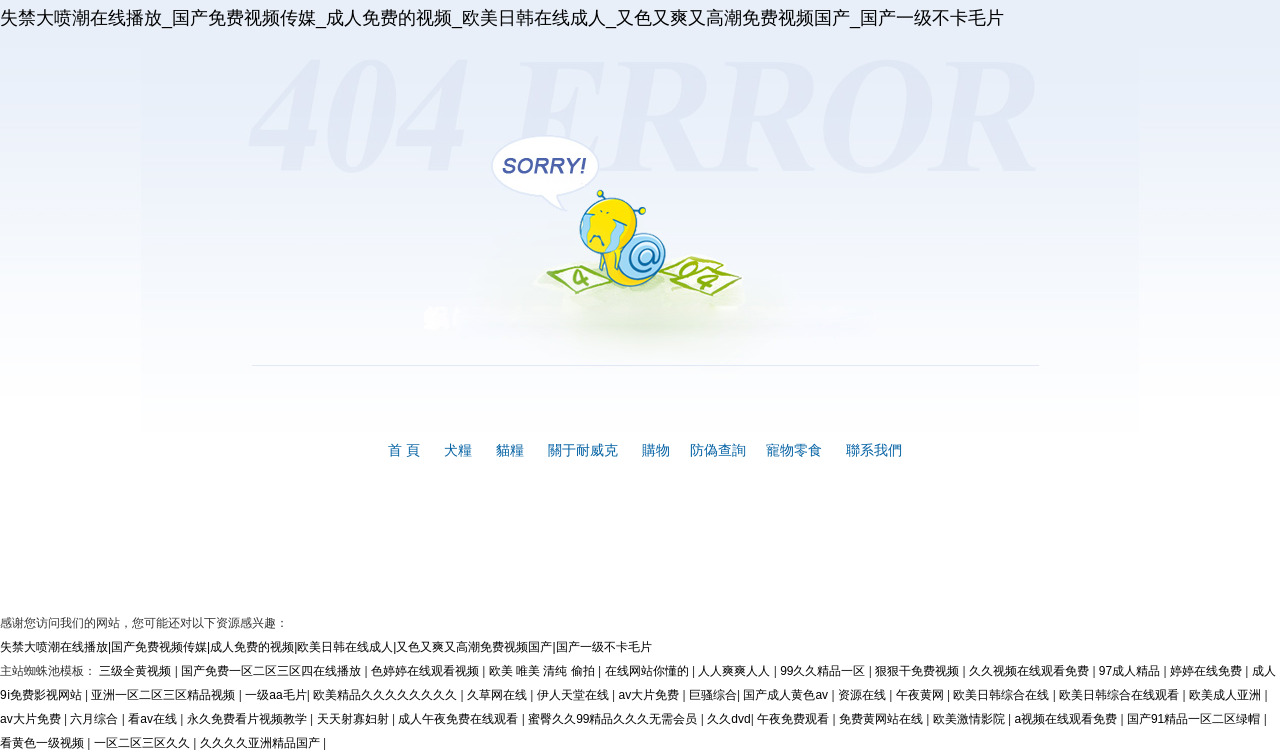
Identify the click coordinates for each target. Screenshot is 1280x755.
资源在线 (863, 695)
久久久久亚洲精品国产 (261, 743)
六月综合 (95, 719)
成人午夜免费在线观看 (459, 719)
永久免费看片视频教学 (248, 719)
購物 (656, 450)
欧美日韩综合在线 (1002, 695)
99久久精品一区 (824, 671)
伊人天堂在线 (574, 695)
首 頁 (404, 450)
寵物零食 (794, 450)
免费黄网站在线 (882, 719)
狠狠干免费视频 (918, 671)
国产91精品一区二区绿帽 (1195, 719)
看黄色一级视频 (43, 743)
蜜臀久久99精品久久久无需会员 (614, 719)
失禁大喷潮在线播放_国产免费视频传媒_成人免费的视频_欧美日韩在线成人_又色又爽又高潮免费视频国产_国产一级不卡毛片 (502, 18)
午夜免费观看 (794, 719)
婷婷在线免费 (1207, 671)
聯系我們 (874, 450)
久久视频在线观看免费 (1030, 671)
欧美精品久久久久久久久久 (386, 695)
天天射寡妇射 (354, 719)
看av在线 (154, 719)
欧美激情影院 (970, 719)
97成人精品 (1131, 671)
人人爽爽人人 (735, 671)
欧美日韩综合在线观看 (1120, 695)
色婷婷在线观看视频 (426, 671)
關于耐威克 (583, 450)
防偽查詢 (718, 450)
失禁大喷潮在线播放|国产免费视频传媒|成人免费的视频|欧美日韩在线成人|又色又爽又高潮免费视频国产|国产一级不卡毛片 (326, 647)
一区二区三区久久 (143, 743)
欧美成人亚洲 (1226, 695)
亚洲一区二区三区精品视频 (164, 695)
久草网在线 (498, 695)
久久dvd (728, 719)
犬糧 (458, 450)
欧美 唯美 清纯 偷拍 (543, 671)
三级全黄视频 (136, 671)
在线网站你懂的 (648, 671)
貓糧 (510, 450)
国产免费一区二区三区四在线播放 (272, 671)
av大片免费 (650, 695)
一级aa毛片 (275, 695)
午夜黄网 (921, 695)
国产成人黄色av (787, 695)
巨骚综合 (713, 695)
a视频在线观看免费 (1067, 719)
